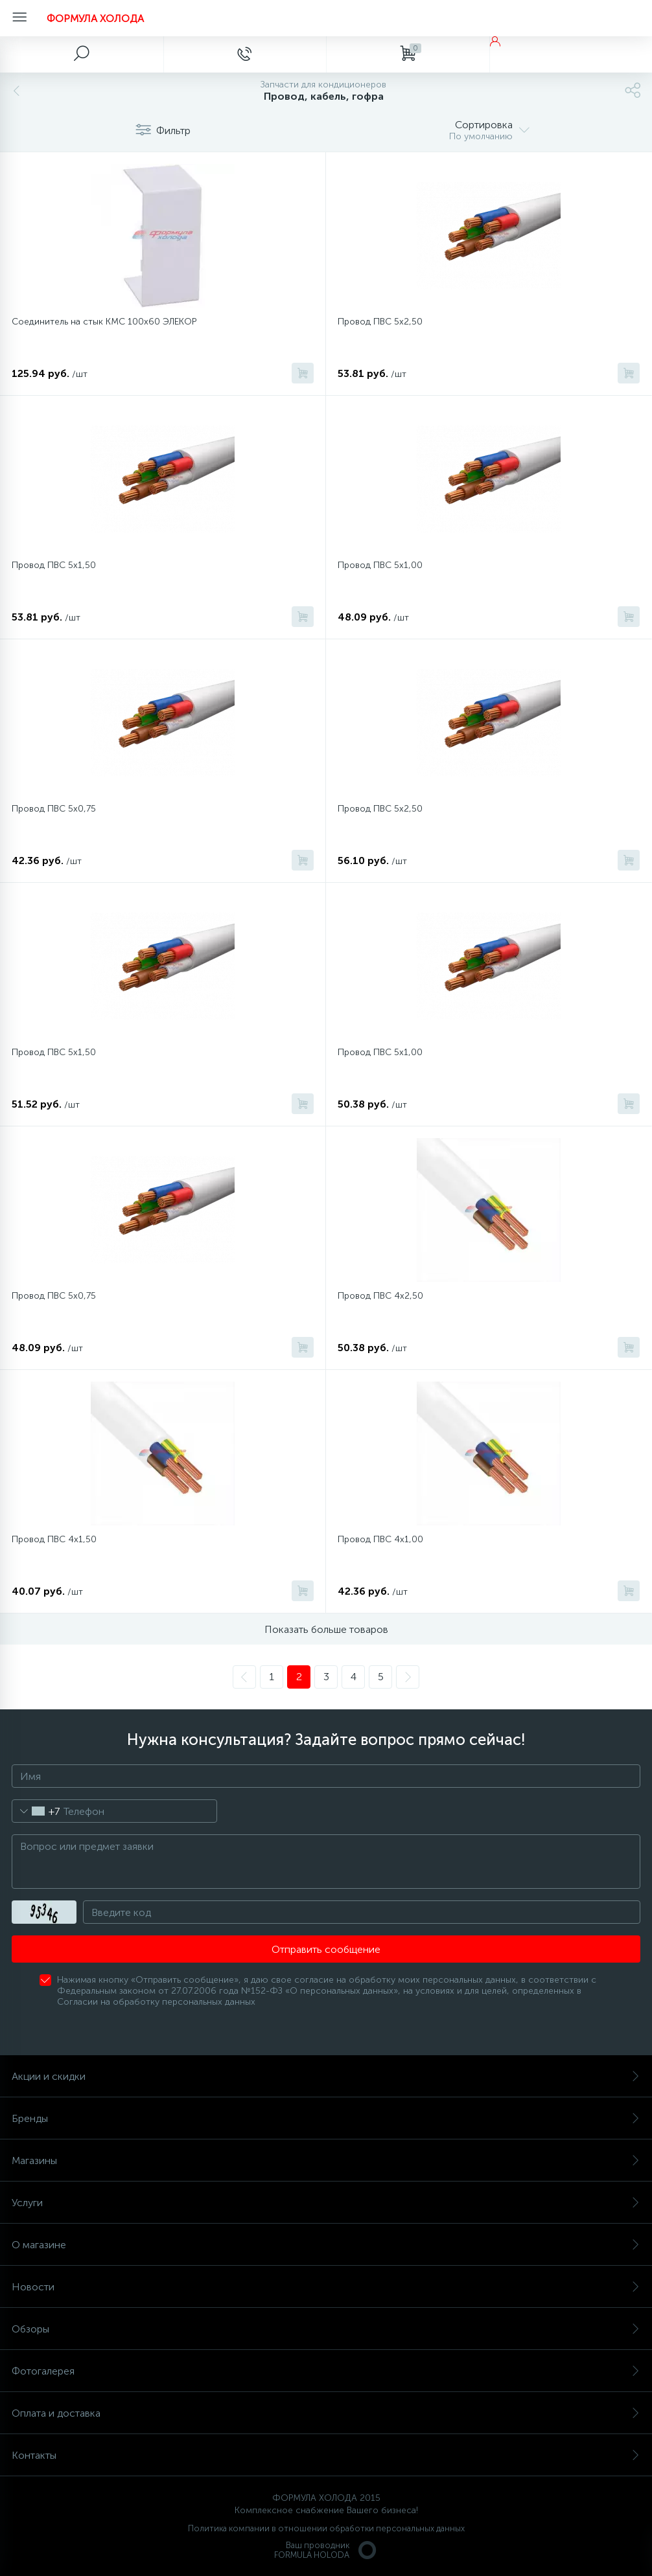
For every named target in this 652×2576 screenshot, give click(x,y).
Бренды (326, 2118)
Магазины (326, 2160)
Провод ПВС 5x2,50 (380, 808)
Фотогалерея (326, 2371)
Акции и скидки (326, 2076)
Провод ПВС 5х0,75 (54, 808)
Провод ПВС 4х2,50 (380, 1295)
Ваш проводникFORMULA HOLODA (326, 2550)
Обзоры (326, 2329)
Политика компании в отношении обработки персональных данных (326, 2528)
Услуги (326, 2202)
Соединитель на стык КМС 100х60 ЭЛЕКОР (104, 321)
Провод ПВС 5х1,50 (54, 565)
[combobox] (36, 1811)
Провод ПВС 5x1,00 (380, 1052)
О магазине (326, 2245)
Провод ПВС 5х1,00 (380, 565)
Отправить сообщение (326, 1949)
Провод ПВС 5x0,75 (54, 1295)
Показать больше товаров (326, 1629)
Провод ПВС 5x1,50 (54, 1052)
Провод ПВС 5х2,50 (380, 321)
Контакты (326, 2455)
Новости (326, 2287)
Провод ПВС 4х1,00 (380, 1539)
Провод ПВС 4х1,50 (54, 1539)
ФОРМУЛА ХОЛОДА (95, 18)
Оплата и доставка (326, 2413)
